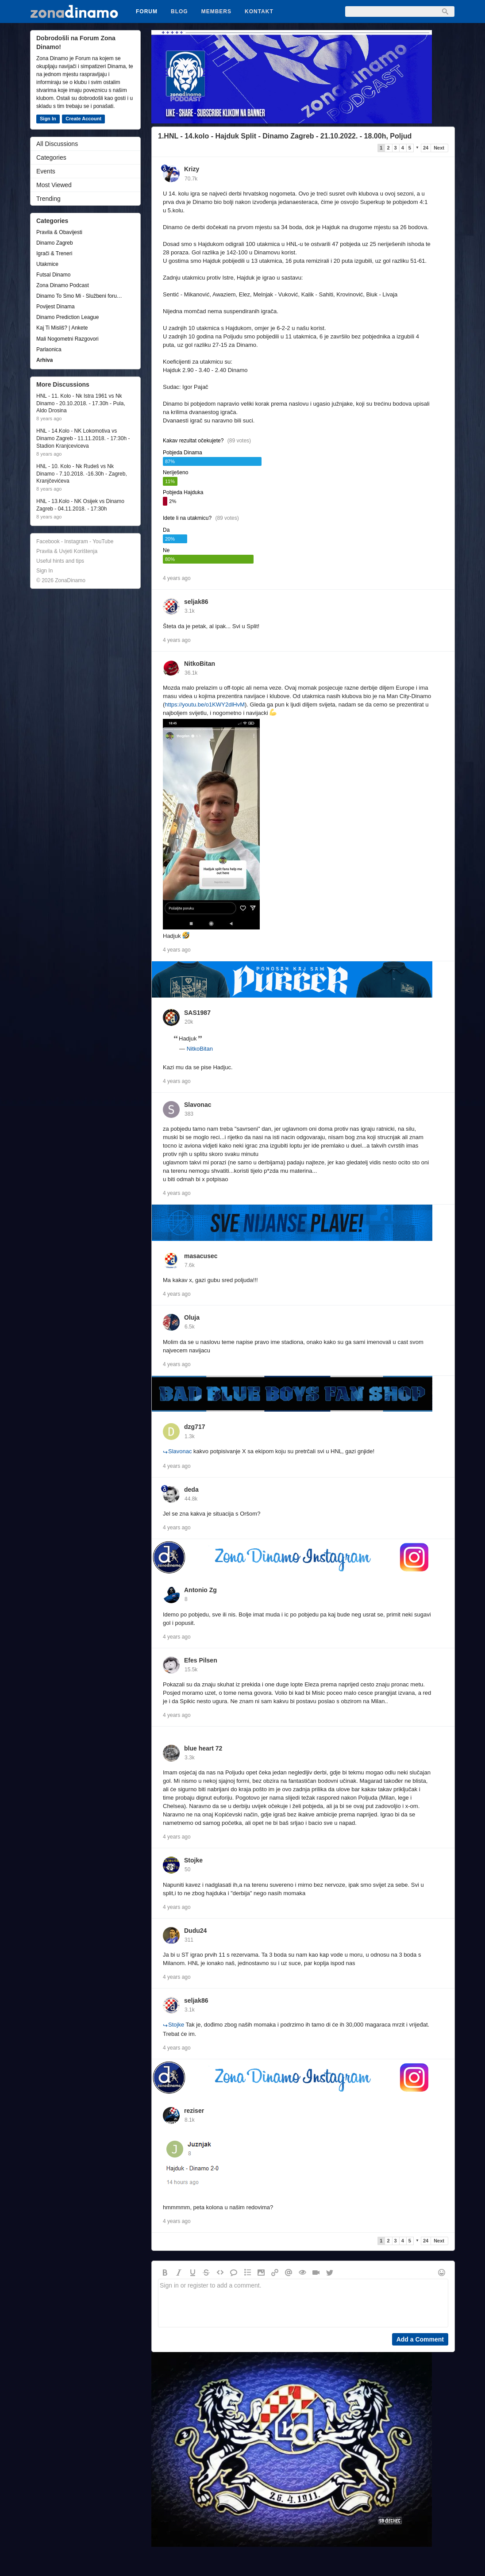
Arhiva (44, 360)
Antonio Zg (200, 1589)
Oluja (192, 1317)
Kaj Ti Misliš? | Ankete (62, 328)
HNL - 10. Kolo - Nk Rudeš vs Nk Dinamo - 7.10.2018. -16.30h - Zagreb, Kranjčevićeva (81, 473)
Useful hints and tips (60, 561)
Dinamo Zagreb (54, 243)
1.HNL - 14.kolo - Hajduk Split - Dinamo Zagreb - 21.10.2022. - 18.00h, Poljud (285, 136)
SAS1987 (197, 1012)
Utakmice (47, 264)
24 (425, 147)
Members (216, 11)
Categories (51, 157)
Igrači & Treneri (54, 253)
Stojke (193, 1860)
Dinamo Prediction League (67, 317)
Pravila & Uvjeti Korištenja (66, 551)
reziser (194, 2110)
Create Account (83, 118)
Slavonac (197, 1104)
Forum (147, 11)
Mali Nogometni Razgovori (67, 339)
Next (439, 147)
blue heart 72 (203, 1748)
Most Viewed (54, 184)
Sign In (48, 118)
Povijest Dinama (55, 306)
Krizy (191, 169)
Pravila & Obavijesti (59, 232)
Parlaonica (49, 349)
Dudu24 (195, 1930)
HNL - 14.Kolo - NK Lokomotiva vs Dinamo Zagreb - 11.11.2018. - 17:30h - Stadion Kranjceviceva (83, 438)
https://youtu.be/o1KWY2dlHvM (205, 704)
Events (45, 171)
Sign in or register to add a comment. (303, 2303)
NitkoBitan (199, 663)
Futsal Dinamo (53, 275)
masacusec (201, 1255)
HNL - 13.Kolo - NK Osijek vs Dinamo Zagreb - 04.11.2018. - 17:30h (80, 505)
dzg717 (194, 1426)
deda (191, 1489)
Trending (48, 198)
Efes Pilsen (200, 1660)
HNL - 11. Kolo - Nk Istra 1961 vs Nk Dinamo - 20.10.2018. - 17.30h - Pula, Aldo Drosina (80, 403)
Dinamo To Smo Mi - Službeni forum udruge (81, 296)
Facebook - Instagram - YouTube (74, 541)
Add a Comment (420, 2339)
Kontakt (259, 11)
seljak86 (196, 601)
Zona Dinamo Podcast (62, 285)
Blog (179, 11)
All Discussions (57, 143)
